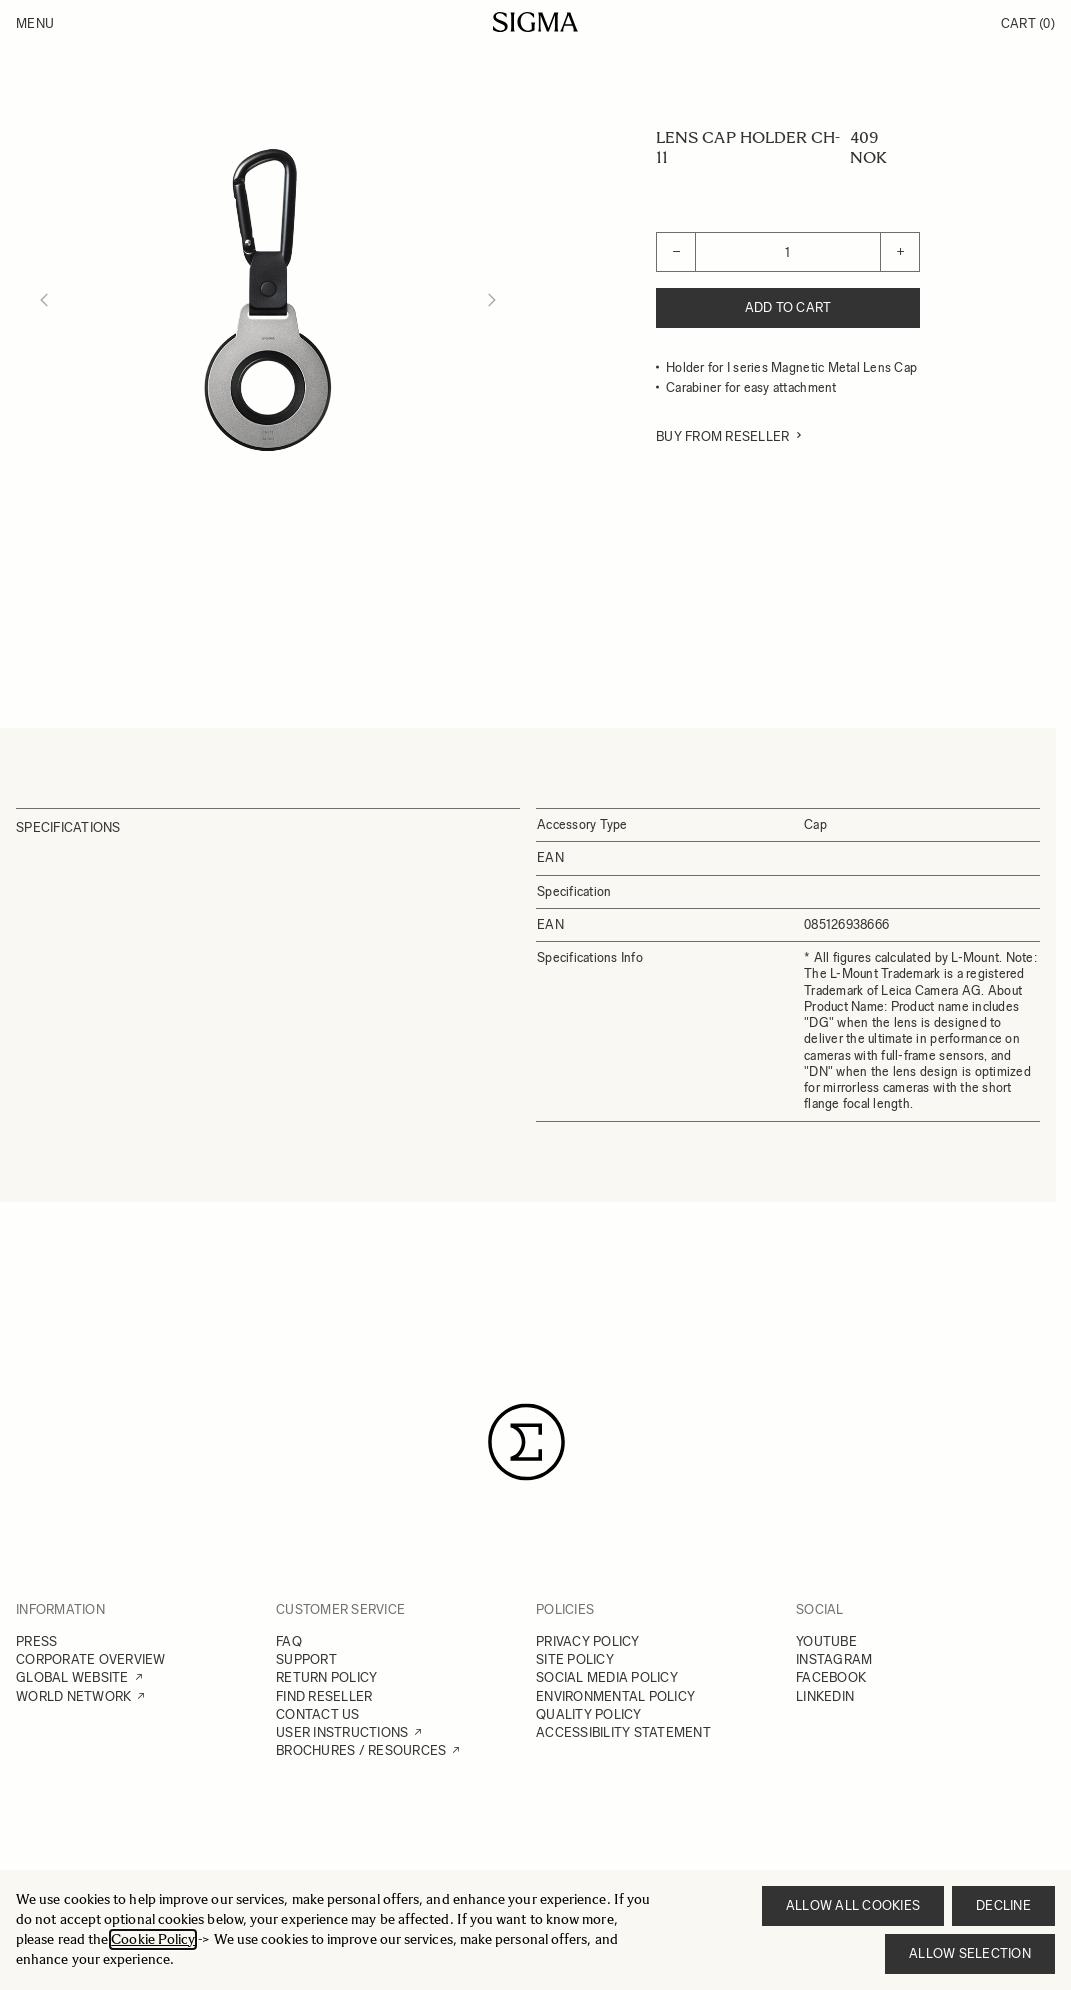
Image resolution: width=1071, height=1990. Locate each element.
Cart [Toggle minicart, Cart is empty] (1028, 23)
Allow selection (970, 1953)
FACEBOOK (831, 1677)
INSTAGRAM (834, 1659)
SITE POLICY (575, 1659)
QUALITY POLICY (589, 1714)
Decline (1003, 1905)
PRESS (36, 1641)
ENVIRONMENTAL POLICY (615, 1696)
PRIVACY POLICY (588, 1641)
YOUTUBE (826, 1641)
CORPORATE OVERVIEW (91, 1659)
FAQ (289, 1641)
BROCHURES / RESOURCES (361, 1750)
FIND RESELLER (324, 1696)
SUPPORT (306, 1659)
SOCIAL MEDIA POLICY (607, 1677)
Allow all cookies (853, 1905)
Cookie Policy (153, 1939)
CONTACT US (318, 1714)
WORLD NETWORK (73, 1696)
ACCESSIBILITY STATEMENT (623, 1732)
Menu (35, 23)
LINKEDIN (825, 1696)
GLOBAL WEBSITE (72, 1677)
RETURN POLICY (326, 1677)
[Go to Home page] (535, 22)
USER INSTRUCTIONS (342, 1732)
